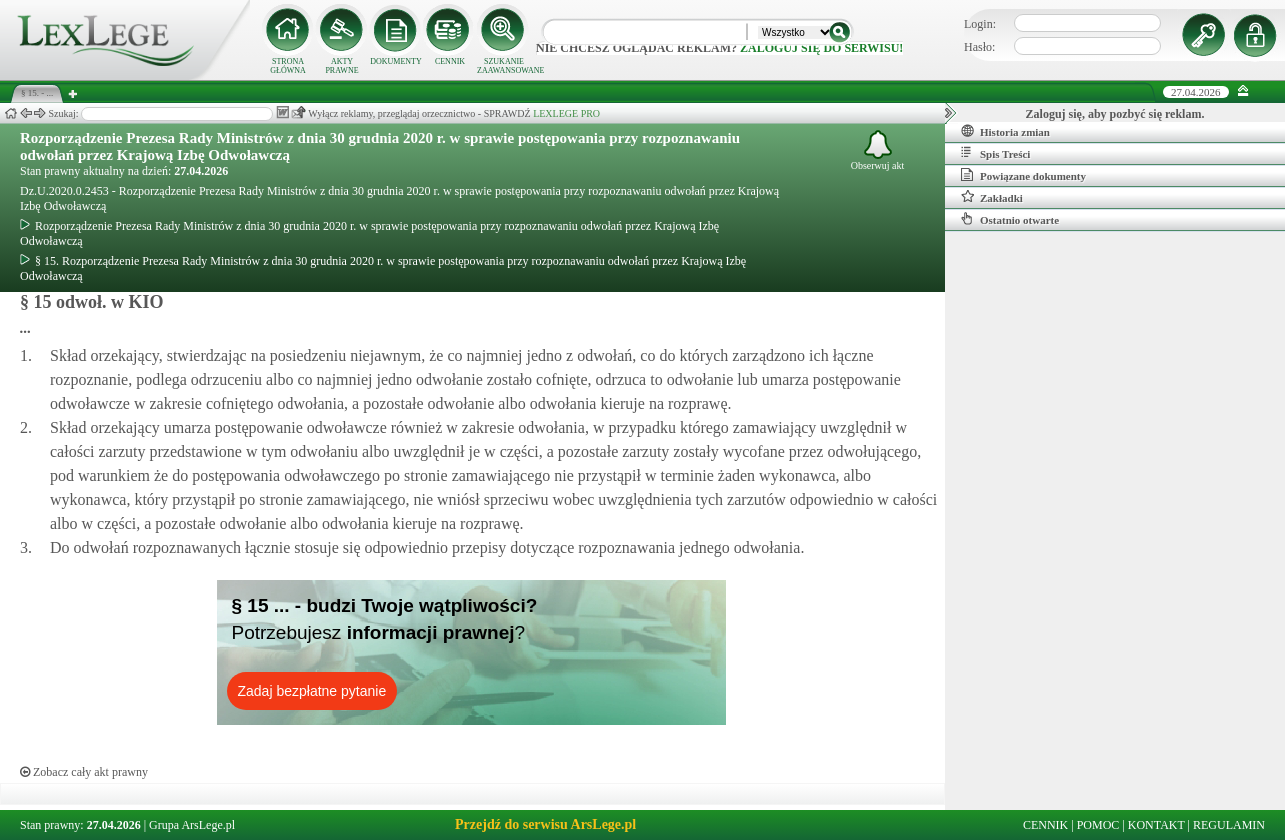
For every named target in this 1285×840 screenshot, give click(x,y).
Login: (980, 24)
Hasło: (979, 47)
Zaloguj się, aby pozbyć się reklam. (1115, 114)
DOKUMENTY (396, 61)
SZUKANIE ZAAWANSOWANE (504, 66)
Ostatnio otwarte (1010, 219)
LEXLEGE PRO (566, 113)
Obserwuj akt (878, 150)
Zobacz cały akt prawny (84, 772)
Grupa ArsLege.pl (192, 825)
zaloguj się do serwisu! (821, 48)
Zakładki (992, 197)
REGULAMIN (1229, 825)
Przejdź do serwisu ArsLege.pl (545, 824)
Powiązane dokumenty (1023, 175)
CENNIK (450, 61)
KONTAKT (1156, 825)
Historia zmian (1005, 131)
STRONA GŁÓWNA (288, 66)
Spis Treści (995, 153)
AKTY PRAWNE (341, 66)
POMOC (1098, 825)
